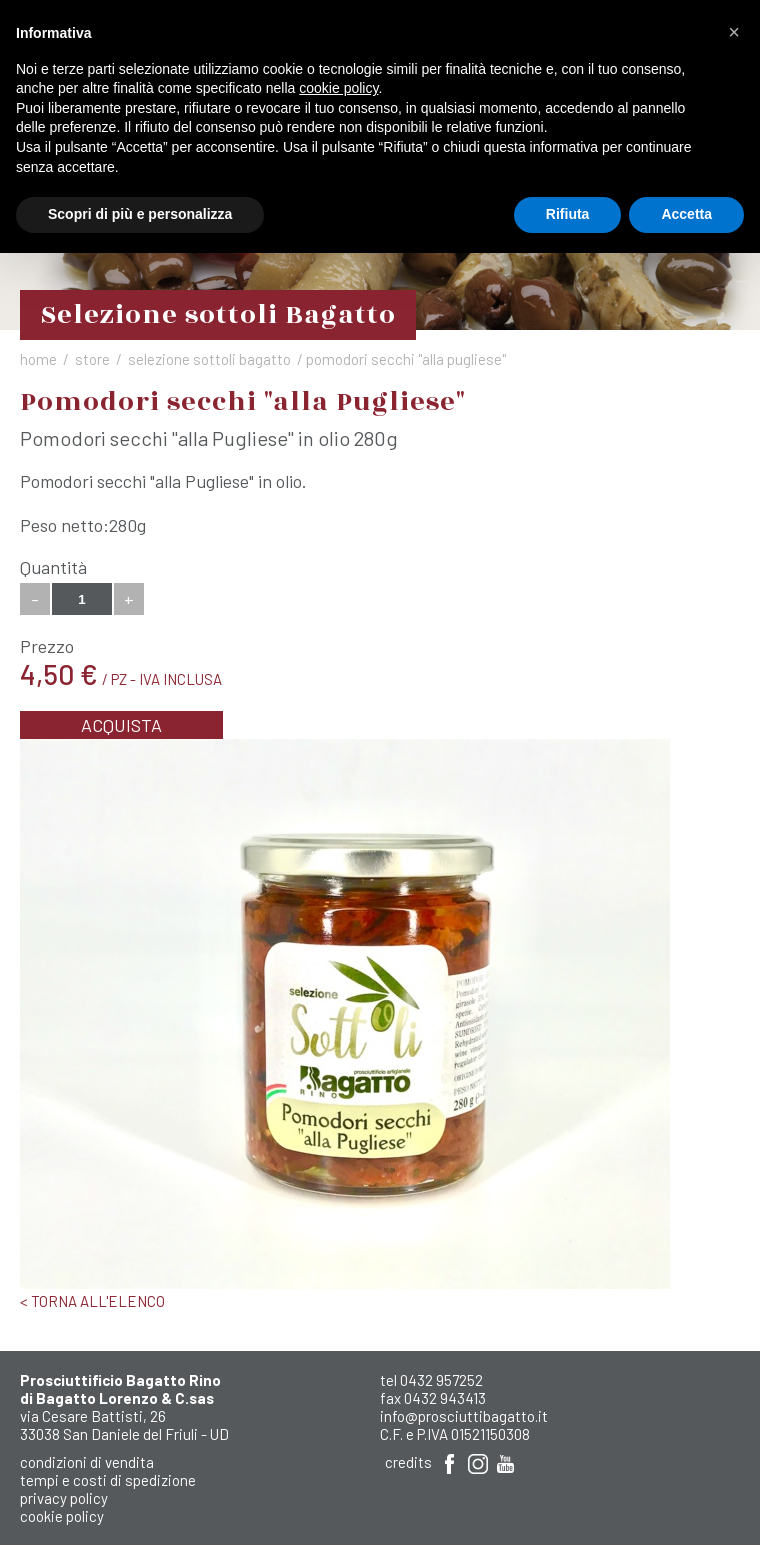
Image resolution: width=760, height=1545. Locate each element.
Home (38, 359)
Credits (408, 1462)
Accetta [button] (686, 214)
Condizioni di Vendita (87, 1462)
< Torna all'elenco (92, 1301)
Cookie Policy (62, 1516)
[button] (734, 32)
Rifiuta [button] (568, 214)
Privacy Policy (64, 1498)
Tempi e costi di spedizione (108, 1480)
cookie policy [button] (338, 88)
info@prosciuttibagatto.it (464, 1416)
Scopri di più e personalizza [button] (140, 214)
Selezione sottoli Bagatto (209, 359)
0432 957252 (441, 1380)
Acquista (121, 725)
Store (92, 359)
